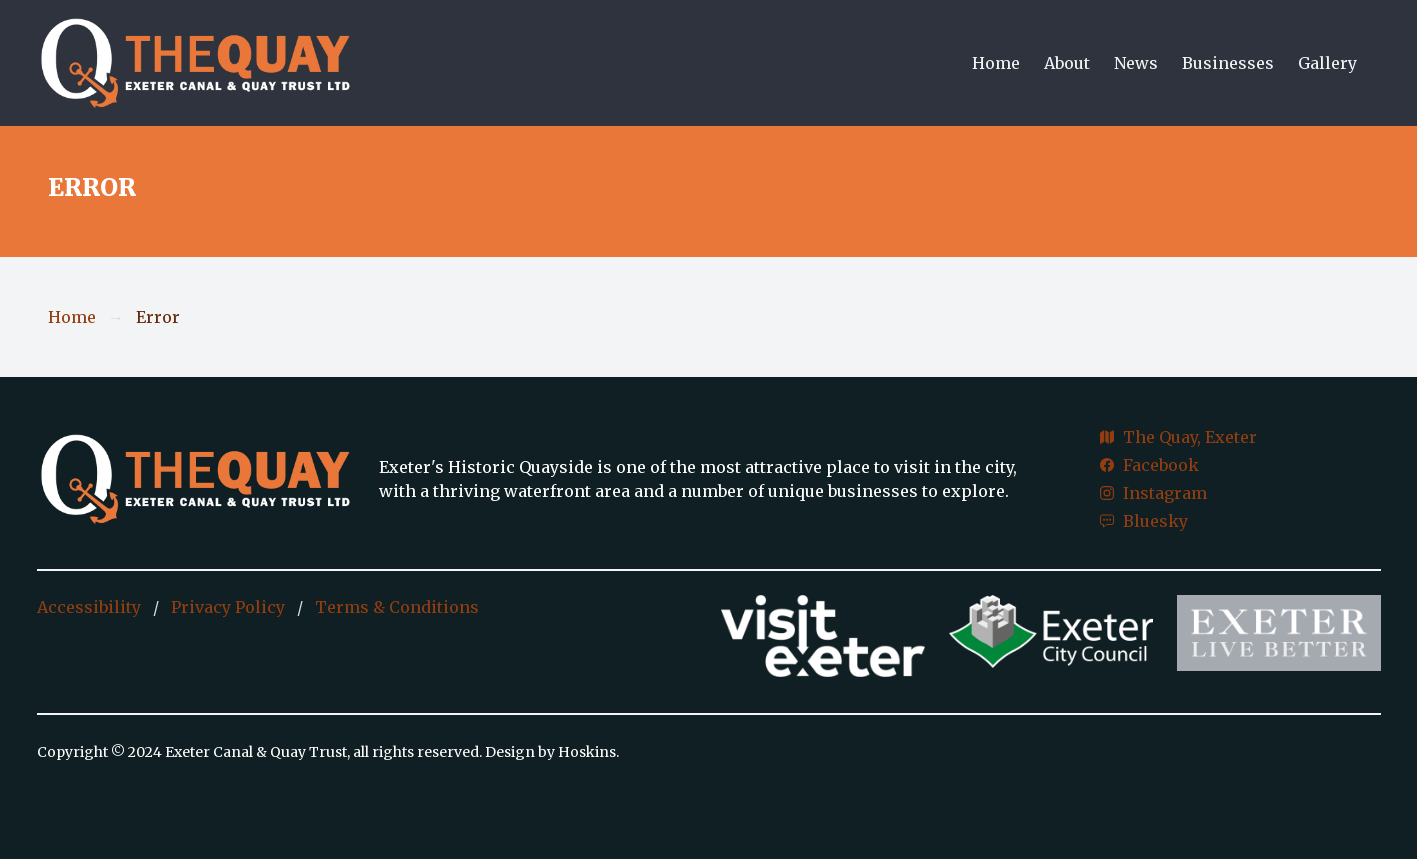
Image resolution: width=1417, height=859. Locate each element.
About (1067, 63)
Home (996, 63)
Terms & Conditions (397, 607)
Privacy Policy (228, 607)
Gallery (1327, 63)
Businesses (1228, 63)
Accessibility (89, 607)
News (1136, 63)
